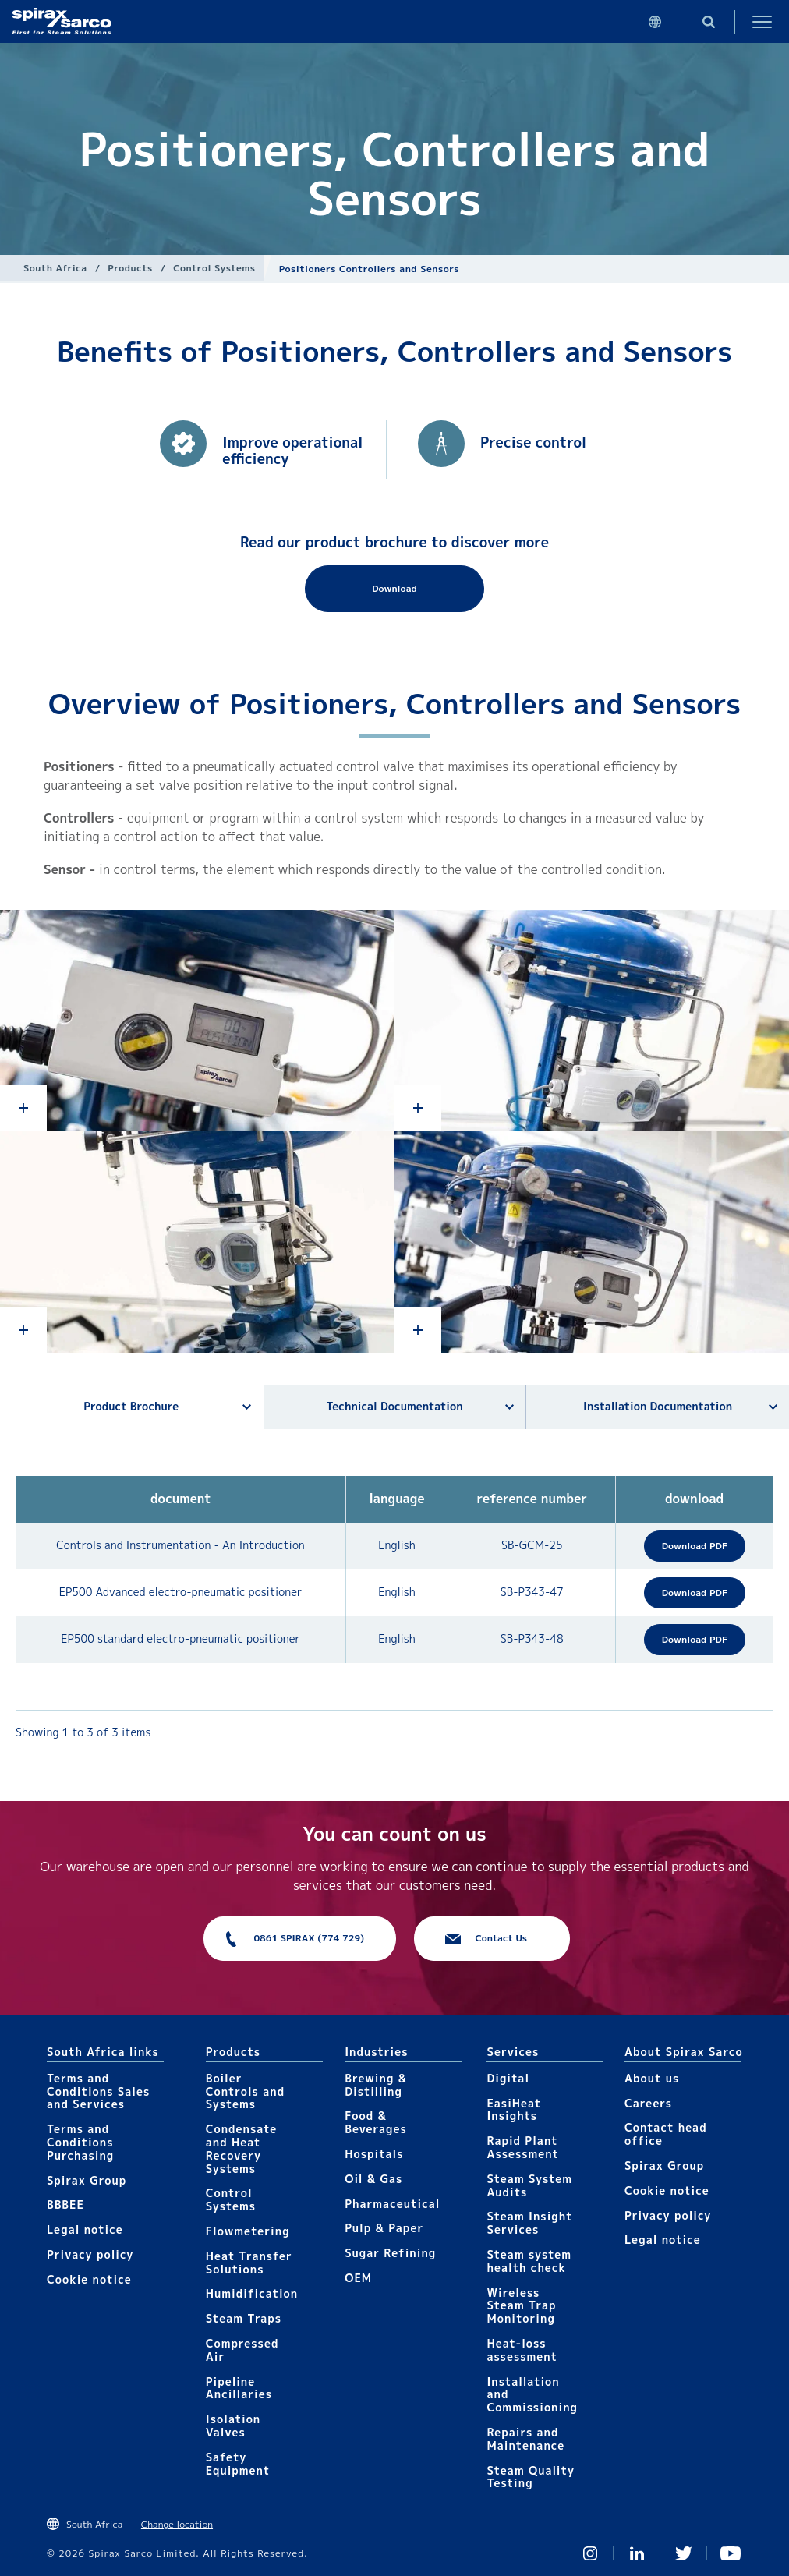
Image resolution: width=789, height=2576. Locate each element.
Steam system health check (528, 2261)
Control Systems (214, 267)
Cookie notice (89, 2279)
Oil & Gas (373, 2178)
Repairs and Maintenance (525, 2439)
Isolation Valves (233, 2425)
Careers (648, 2103)
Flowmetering (248, 2231)
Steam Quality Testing (530, 2477)
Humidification (252, 2293)
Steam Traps (243, 2318)
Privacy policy (90, 2254)
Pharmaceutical (392, 2203)
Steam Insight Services (529, 2223)
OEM (358, 2277)
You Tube (730, 2553)
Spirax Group (86, 2180)
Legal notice (85, 2229)
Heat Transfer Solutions (249, 2263)
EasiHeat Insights (513, 2110)
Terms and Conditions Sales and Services (98, 2091)
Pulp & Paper (384, 2227)
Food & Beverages (376, 2122)
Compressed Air (242, 2350)
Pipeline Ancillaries (239, 2388)
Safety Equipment (238, 2464)
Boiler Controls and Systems (245, 2091)
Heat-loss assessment (521, 2350)
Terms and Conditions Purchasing (80, 2142)
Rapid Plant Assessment (522, 2147)
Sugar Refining (390, 2252)
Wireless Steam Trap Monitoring (521, 2306)
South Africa (55, 267)
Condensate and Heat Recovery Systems (241, 2148)
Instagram (590, 2553)
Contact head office (665, 2134)
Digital (507, 2078)
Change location (177, 2524)
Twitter (683, 2553)
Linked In (637, 2553)
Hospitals (374, 2153)
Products (130, 267)
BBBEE (65, 2204)
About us (651, 2078)
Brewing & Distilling (376, 2085)
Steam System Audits (529, 2185)
